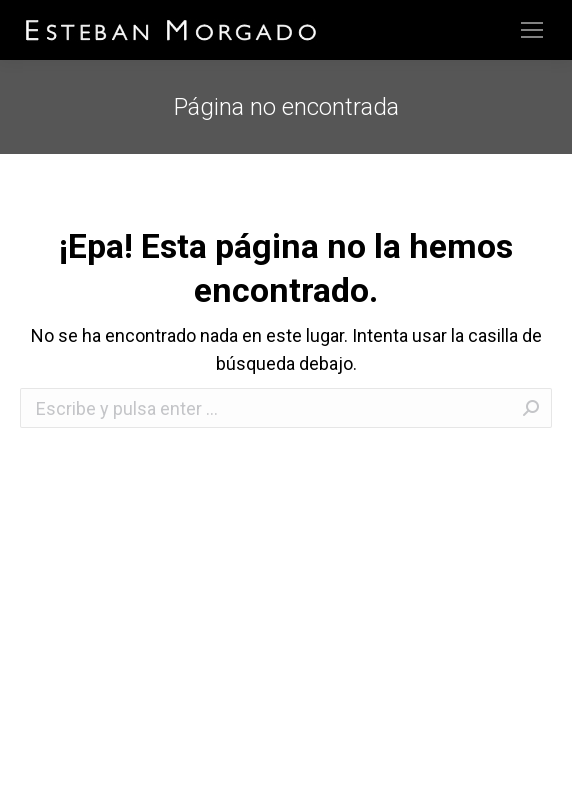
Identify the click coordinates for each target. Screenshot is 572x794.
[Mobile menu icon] (532, 30)
